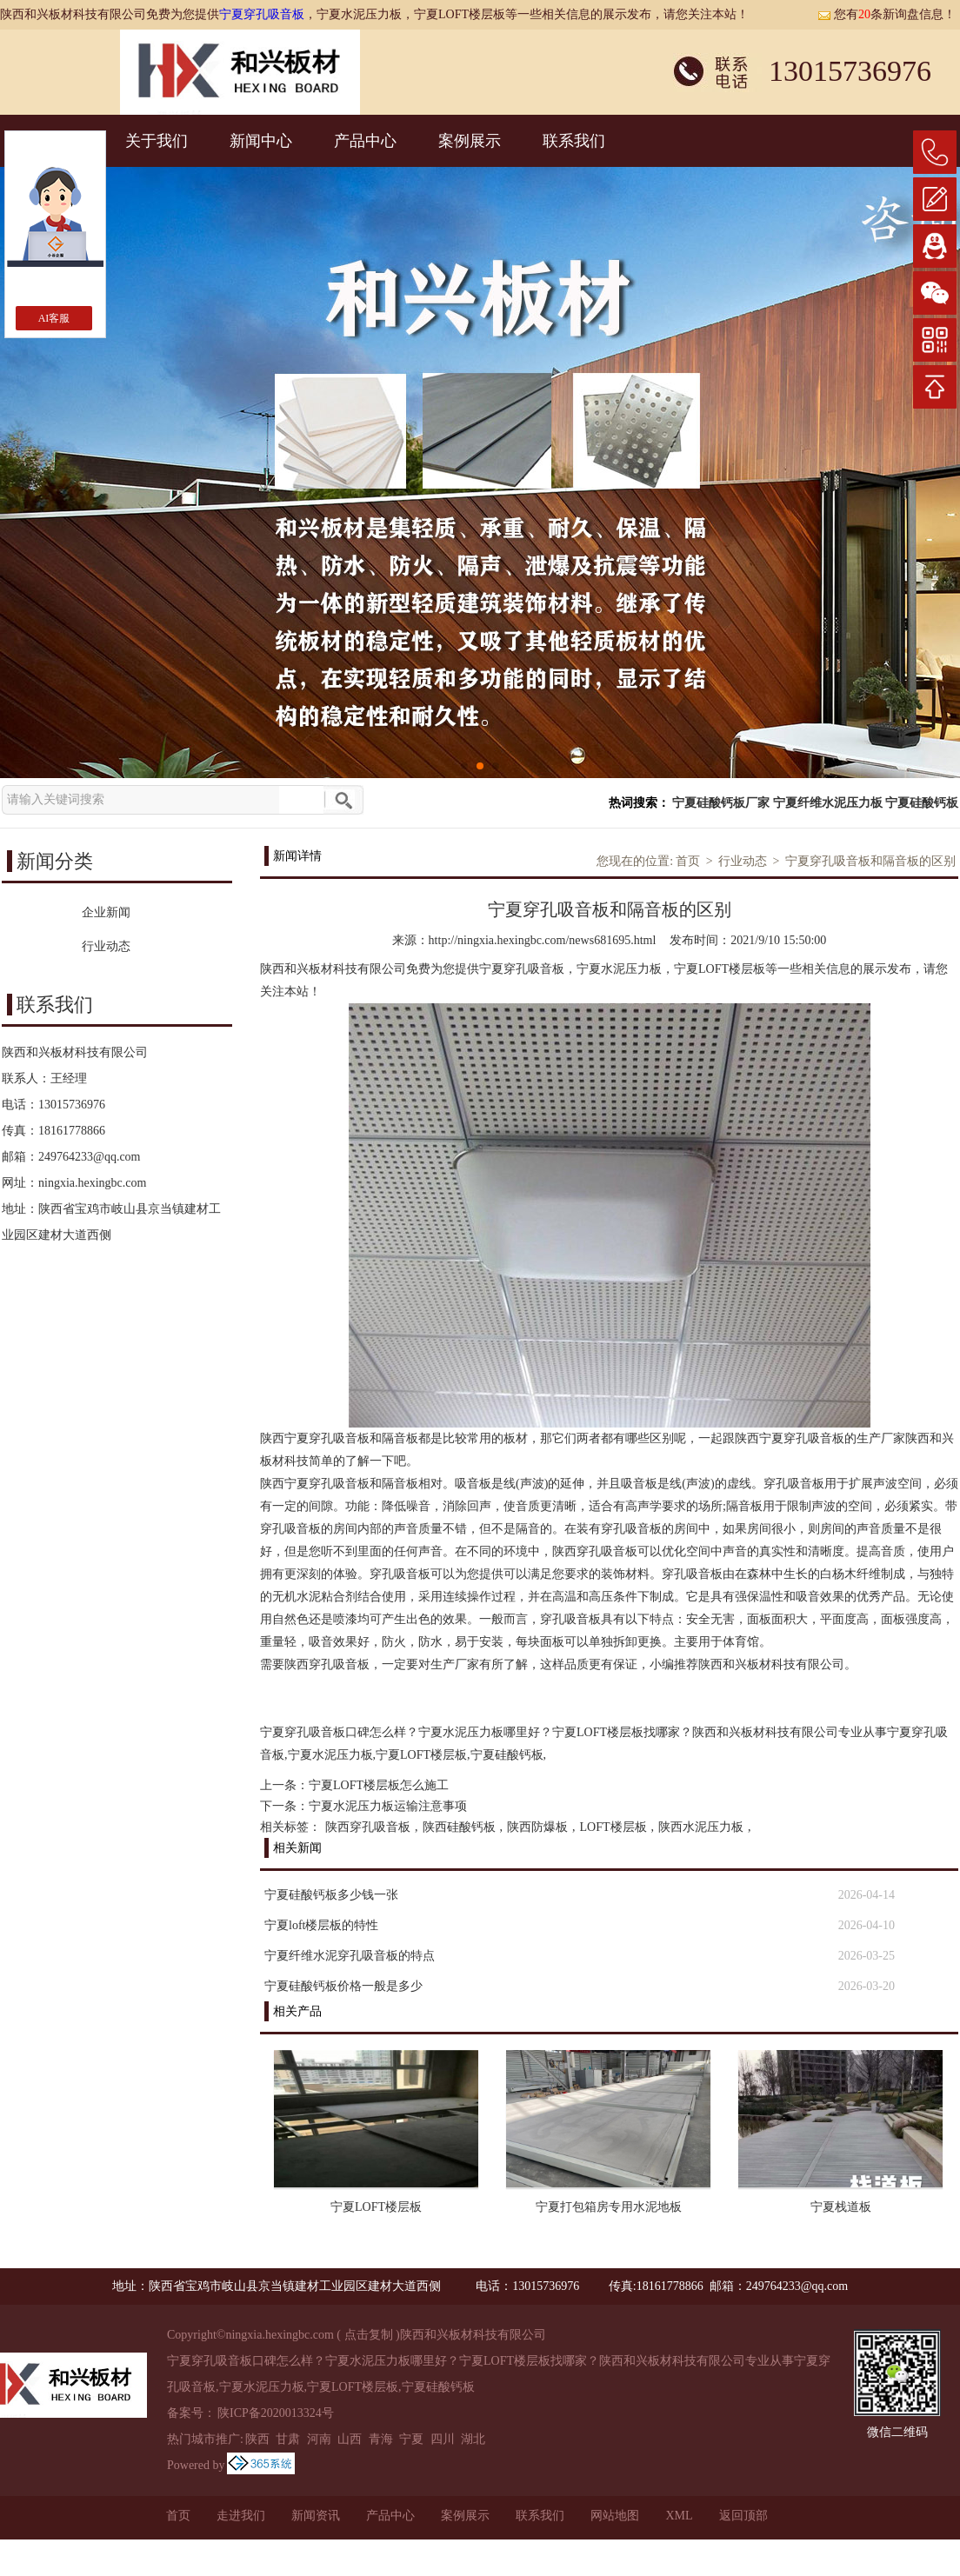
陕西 (257, 2439)
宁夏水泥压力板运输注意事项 (388, 1806)
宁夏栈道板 (840, 2206)
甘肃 (288, 2439)
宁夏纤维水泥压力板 (828, 802)
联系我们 (574, 141)
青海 (381, 2439)
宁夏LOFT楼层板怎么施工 (379, 1785)
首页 (688, 861)
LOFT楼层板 (613, 1827)
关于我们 (156, 141)
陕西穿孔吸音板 (367, 1827)
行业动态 (742, 861)
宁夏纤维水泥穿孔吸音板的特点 (349, 1955)
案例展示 (469, 141)
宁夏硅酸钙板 (921, 802)
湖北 (473, 2439)
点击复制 (368, 2334)
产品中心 (365, 141)
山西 (349, 2439)
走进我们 (241, 2515)
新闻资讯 (315, 2515)
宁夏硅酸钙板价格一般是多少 (343, 1986)
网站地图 (614, 2515)
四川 (442, 2439)
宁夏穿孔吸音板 (261, 14)
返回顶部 (743, 2515)
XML (678, 2515)
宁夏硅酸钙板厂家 (721, 802)
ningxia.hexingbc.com (92, 1182)
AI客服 (54, 318)
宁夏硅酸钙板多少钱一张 (331, 1894)
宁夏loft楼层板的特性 (321, 1925)
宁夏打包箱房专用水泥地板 (609, 2206)
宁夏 (411, 2439)
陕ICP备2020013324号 (275, 2413)
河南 (319, 2439)
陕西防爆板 (537, 1827)
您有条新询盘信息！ (886, 14)
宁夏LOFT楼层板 (376, 2206)
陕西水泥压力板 (700, 1827)
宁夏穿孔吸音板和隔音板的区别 (870, 861)
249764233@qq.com (89, 1156)
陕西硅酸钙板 (459, 1827)
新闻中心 (261, 141)
